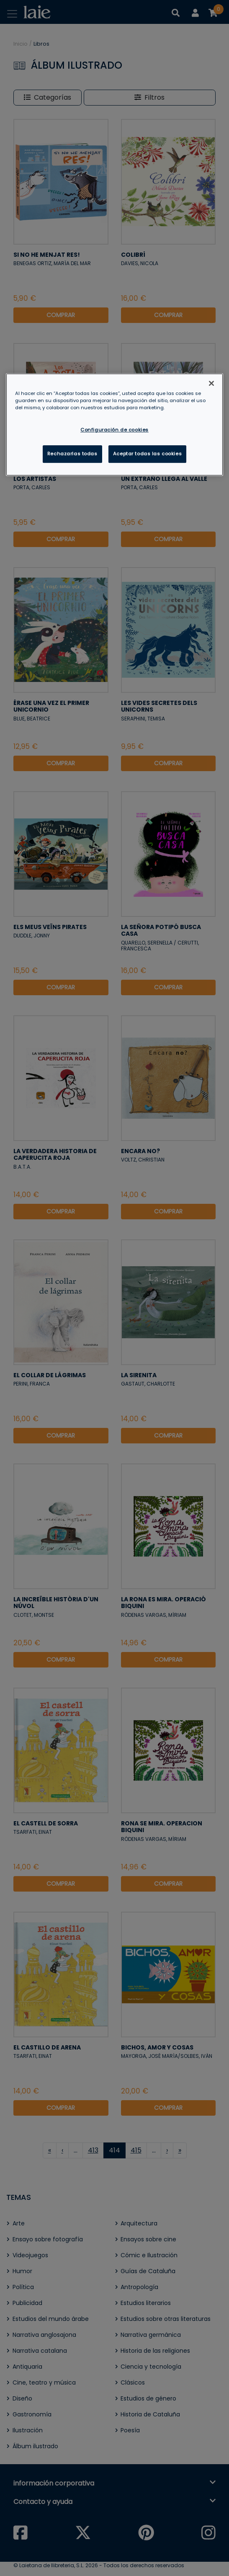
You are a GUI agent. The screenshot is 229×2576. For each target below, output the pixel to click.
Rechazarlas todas (72, 453)
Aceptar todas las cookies (147, 453)
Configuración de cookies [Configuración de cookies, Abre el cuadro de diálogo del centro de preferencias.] (114, 429)
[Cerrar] (211, 383)
